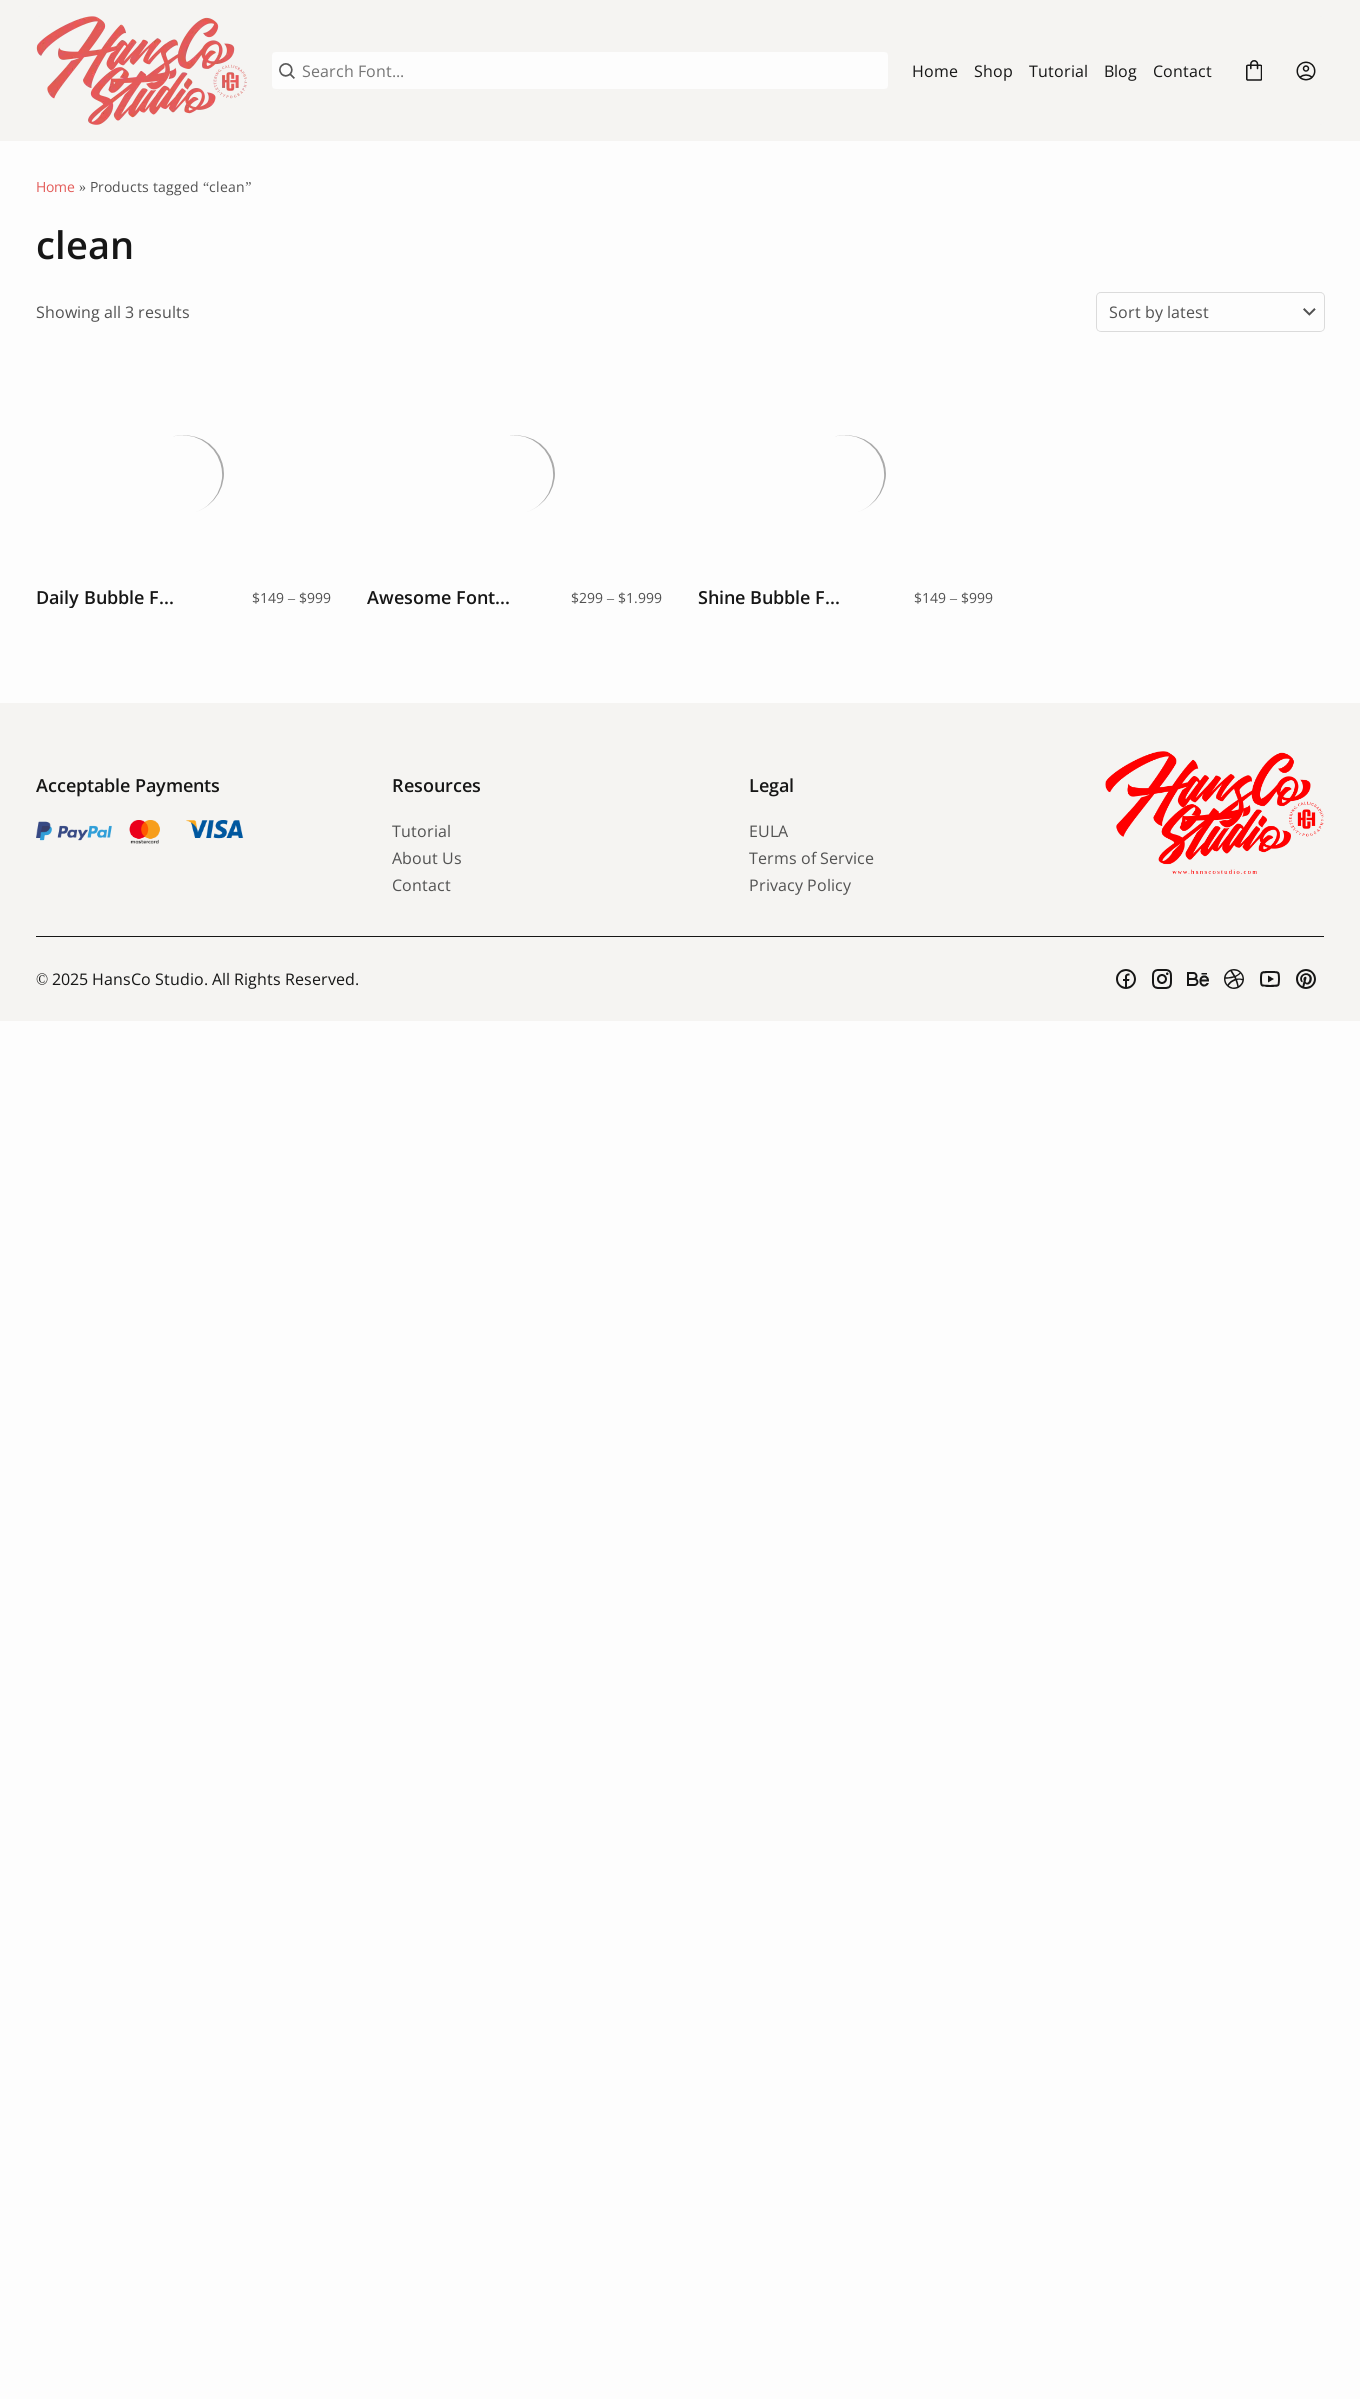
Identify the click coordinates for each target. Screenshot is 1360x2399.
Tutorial (1058, 71)
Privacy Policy (800, 885)
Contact (1182, 71)
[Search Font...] (591, 71)
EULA (768, 831)
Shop (993, 71)
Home (935, 71)
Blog (1120, 71)
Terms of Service (811, 858)
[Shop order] (1210, 312)
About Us (427, 858)
